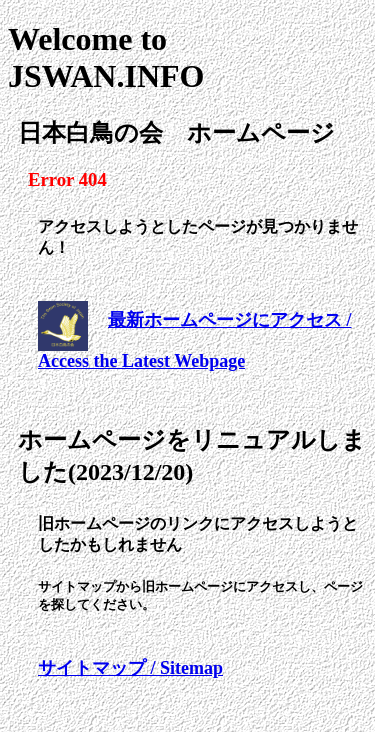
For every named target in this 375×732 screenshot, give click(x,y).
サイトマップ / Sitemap (130, 668)
